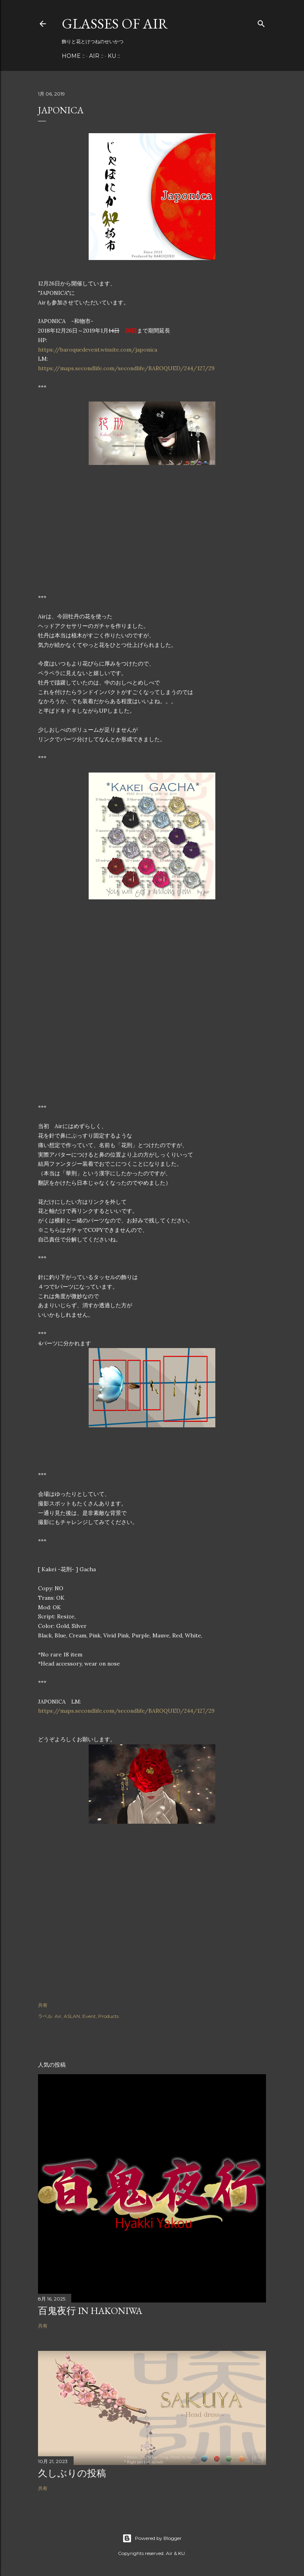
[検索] (261, 22)
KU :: (114, 55)
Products (108, 2016)
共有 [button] (43, 2005)
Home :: (73, 55)
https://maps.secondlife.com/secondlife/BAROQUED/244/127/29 (126, 368)
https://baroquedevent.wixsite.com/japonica (97, 349)
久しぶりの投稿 (72, 2473)
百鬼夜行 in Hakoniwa (90, 2310)
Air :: (96, 55)
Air (58, 2016)
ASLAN (72, 2016)
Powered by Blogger (152, 2538)
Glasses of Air (115, 23)
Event (89, 2016)
